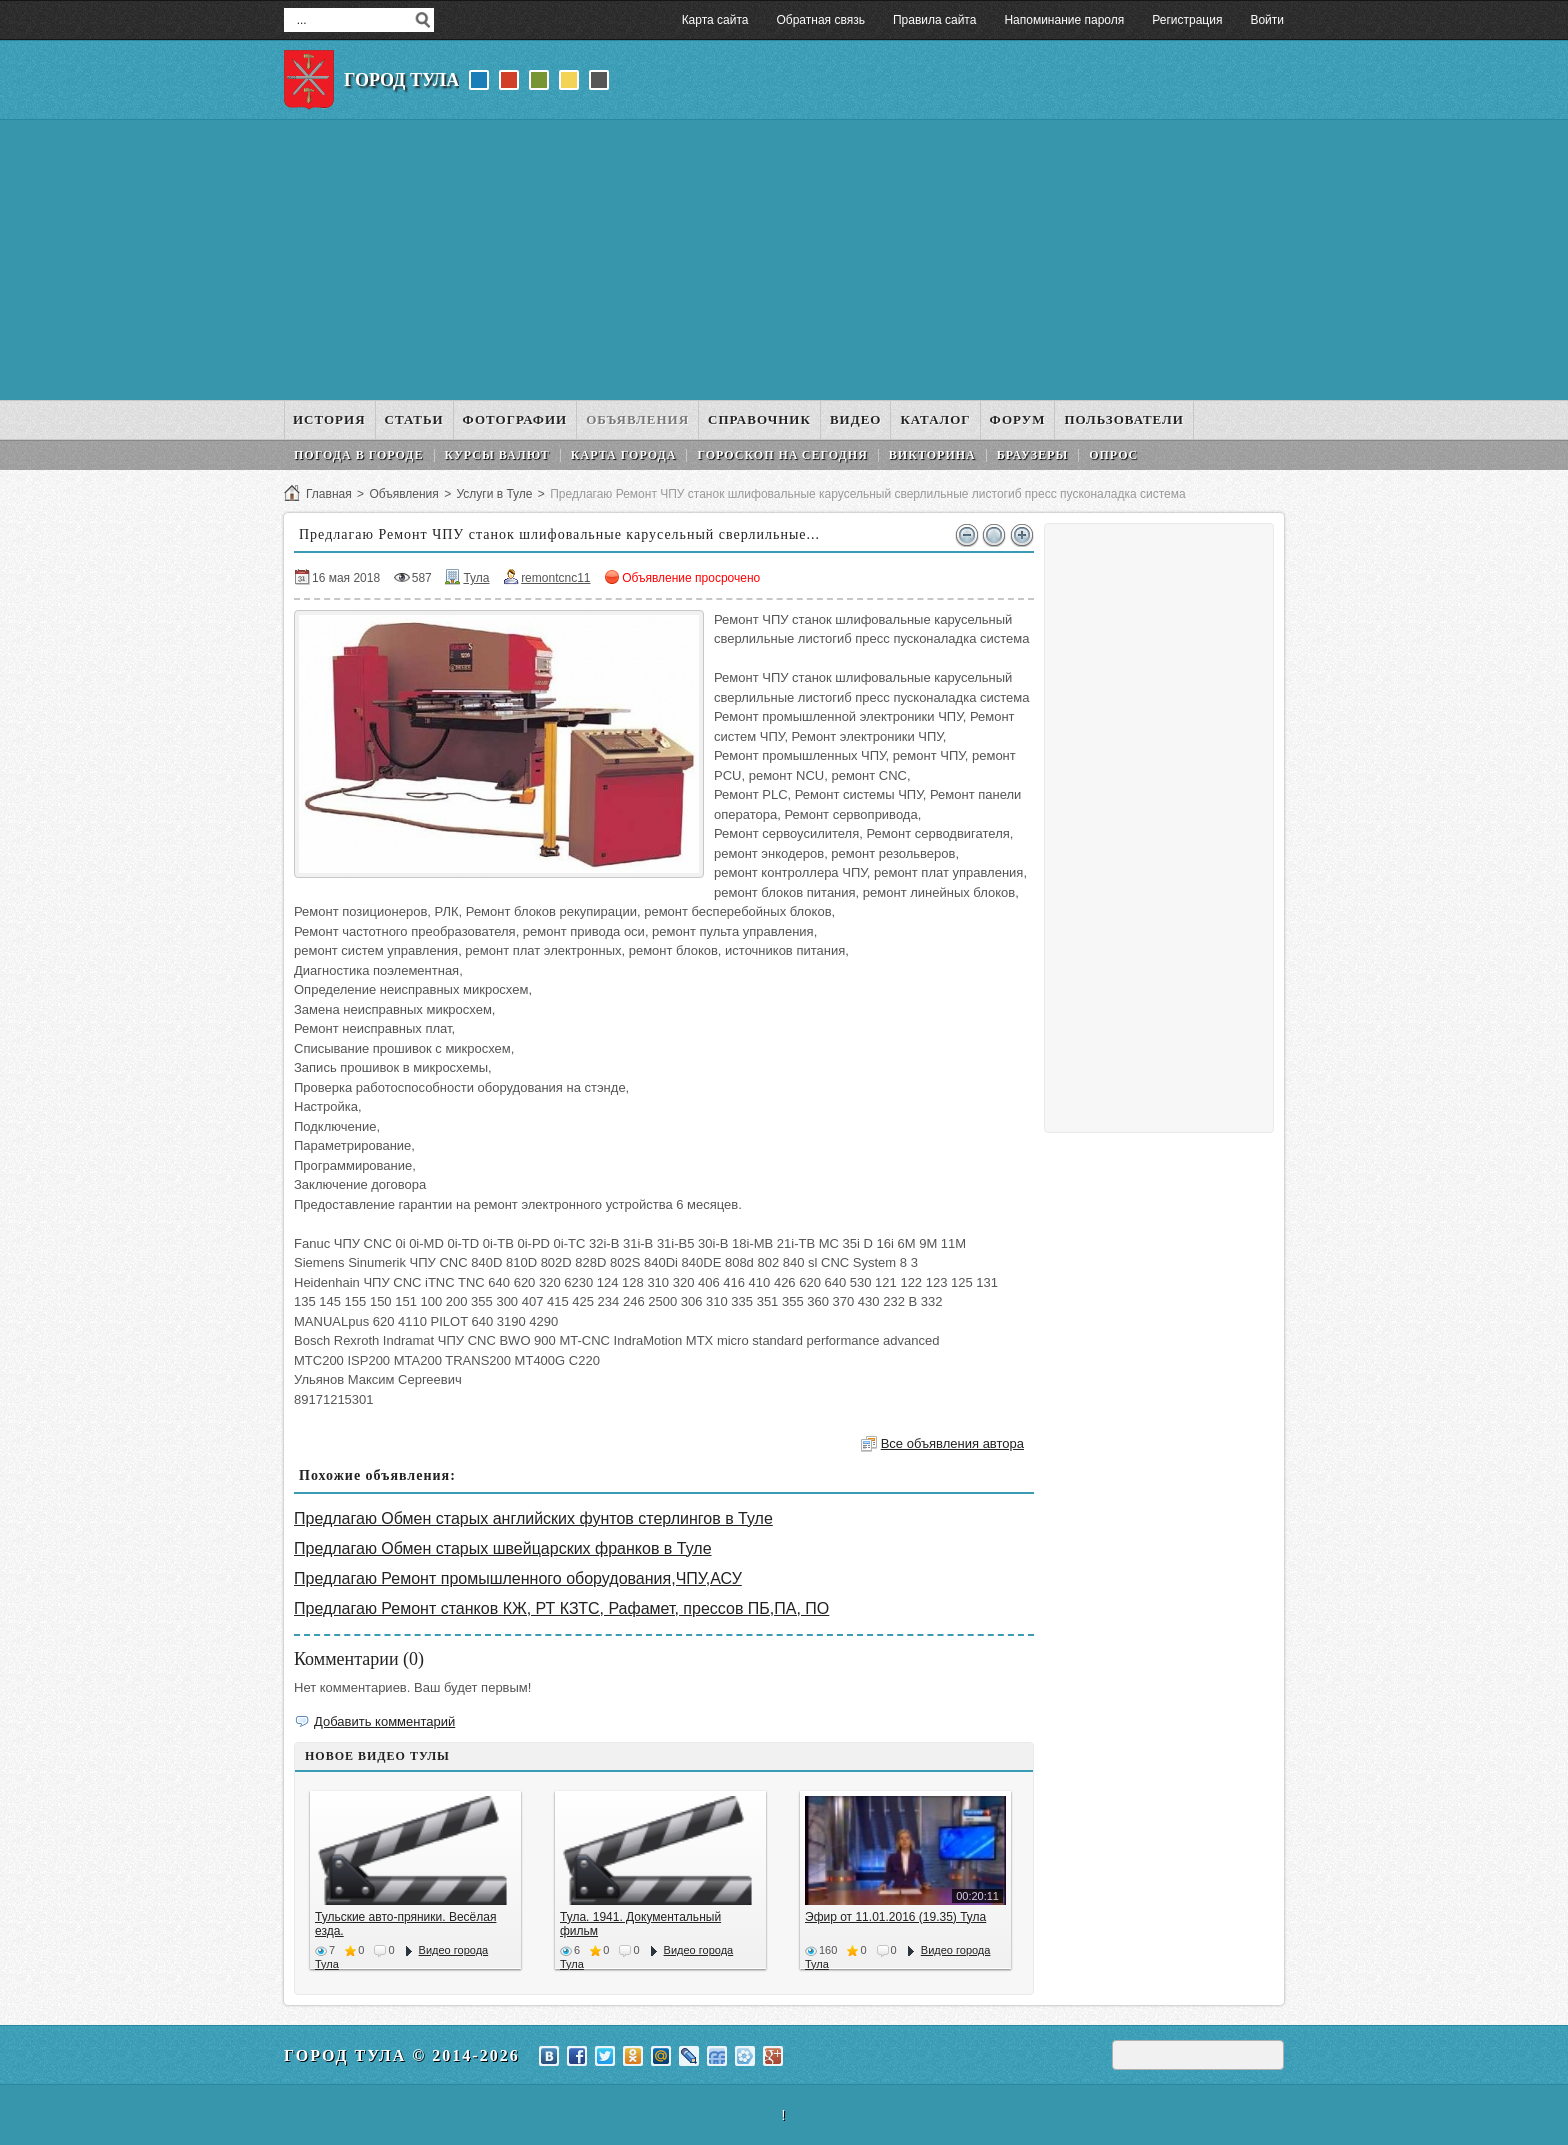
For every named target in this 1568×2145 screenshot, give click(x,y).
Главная (329, 494)
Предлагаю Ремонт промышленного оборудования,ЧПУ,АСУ (518, 1578)
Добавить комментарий (384, 1721)
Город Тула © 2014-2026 (402, 2055)
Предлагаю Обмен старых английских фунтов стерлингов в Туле (533, 1518)
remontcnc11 (555, 578)
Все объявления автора (952, 1443)
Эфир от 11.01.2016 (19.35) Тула (895, 1917)
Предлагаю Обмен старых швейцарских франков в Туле (503, 1548)
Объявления (403, 494)
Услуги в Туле (494, 494)
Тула (476, 578)
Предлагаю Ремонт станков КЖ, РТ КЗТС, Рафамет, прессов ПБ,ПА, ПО (561, 1608)
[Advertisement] (784, 260)
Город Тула (401, 80)
